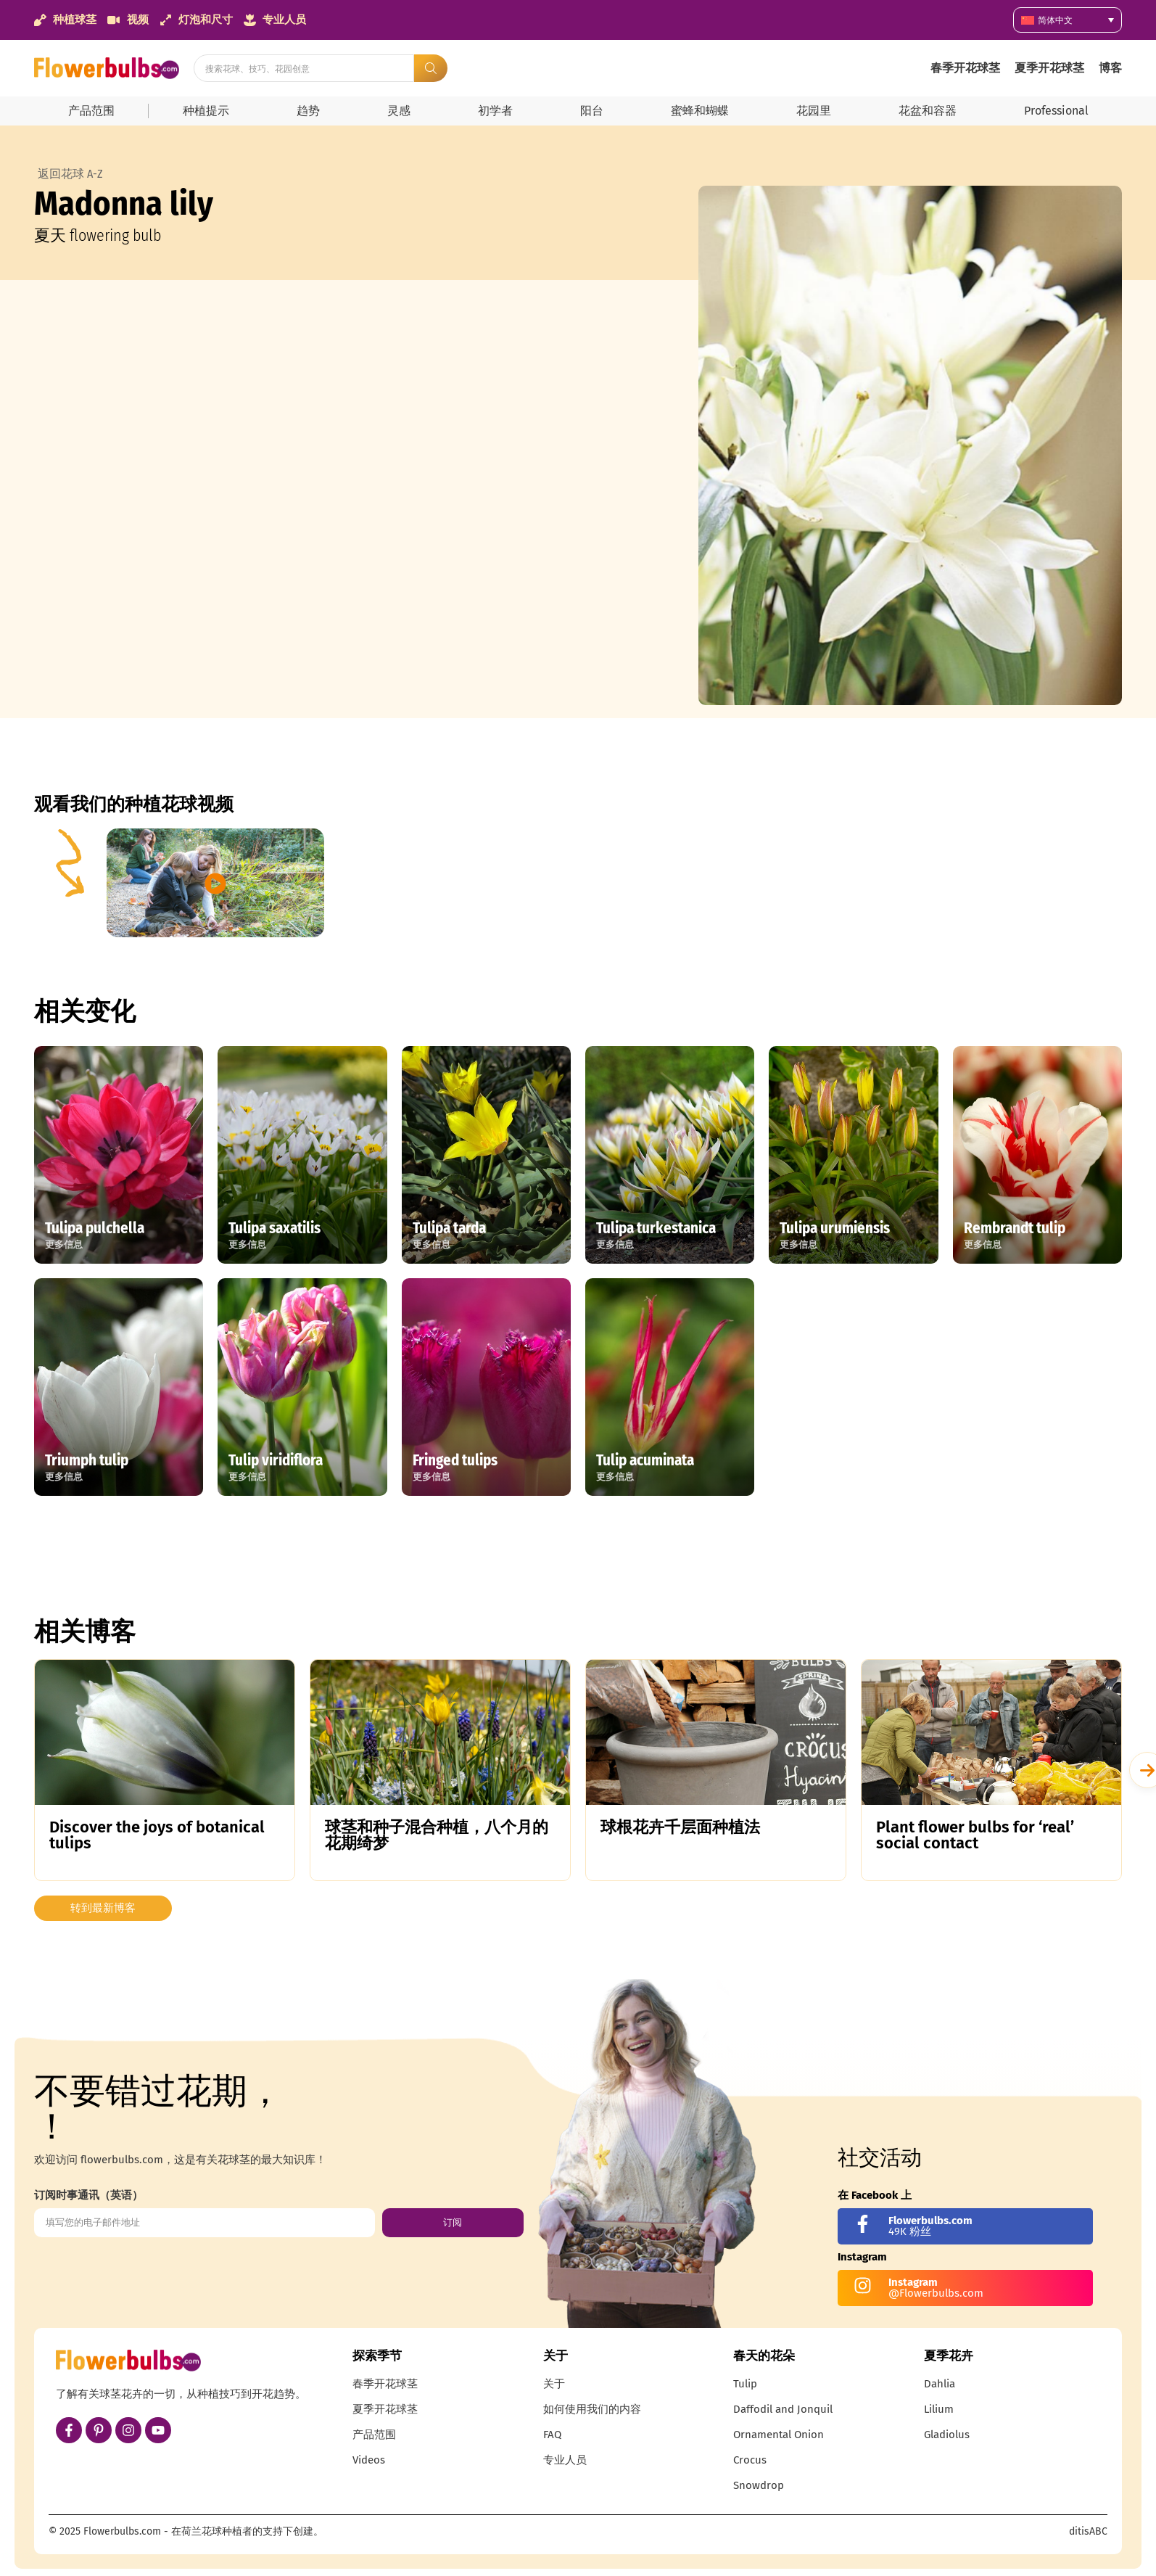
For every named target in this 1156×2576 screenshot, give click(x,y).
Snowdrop (758, 2485)
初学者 (495, 111)
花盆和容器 (928, 111)
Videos (368, 2459)
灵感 (398, 111)
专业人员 (565, 2459)
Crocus (750, 2459)
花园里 (813, 111)
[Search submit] (430, 68)
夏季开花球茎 (1049, 68)
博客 (1110, 68)
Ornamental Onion (778, 2434)
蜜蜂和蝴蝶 (700, 111)
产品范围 (91, 111)
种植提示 (206, 111)
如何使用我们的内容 (592, 2409)
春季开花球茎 (965, 68)
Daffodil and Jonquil (783, 2409)
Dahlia (939, 2383)
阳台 (591, 111)
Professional (1056, 111)
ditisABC (1088, 2531)
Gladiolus (947, 2434)
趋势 (308, 111)
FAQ (552, 2434)
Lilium (939, 2409)
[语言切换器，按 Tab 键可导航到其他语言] (1067, 20)
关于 (554, 2383)
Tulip (745, 2383)
